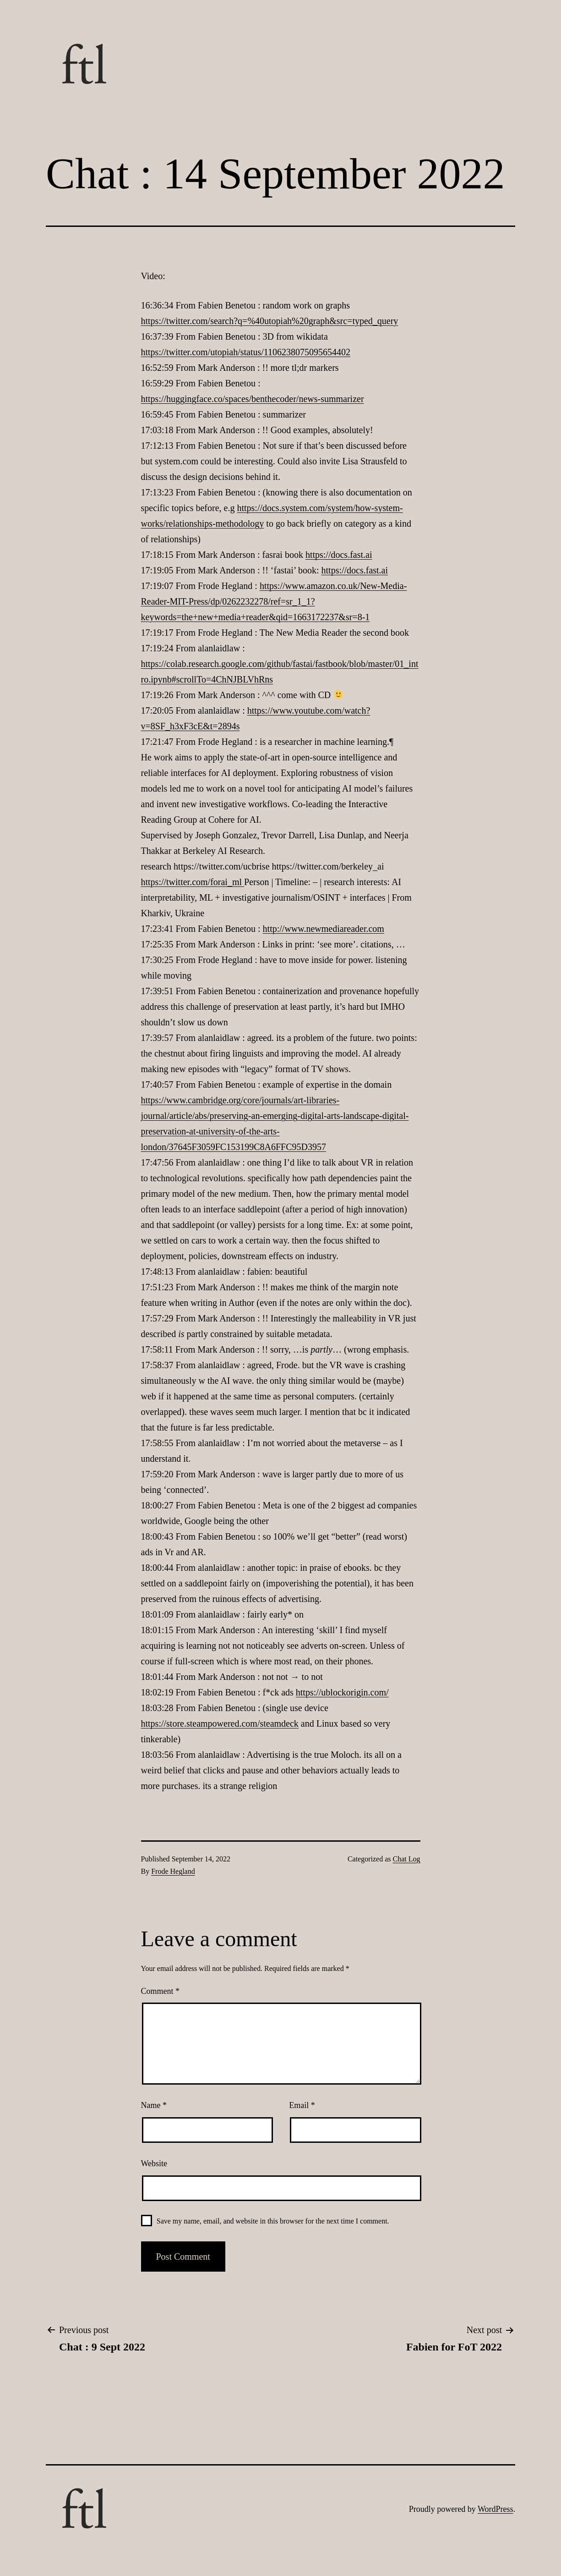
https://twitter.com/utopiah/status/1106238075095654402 (246, 352)
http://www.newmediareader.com (323, 929)
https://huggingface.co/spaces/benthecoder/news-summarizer (252, 399)
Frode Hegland (173, 1871)
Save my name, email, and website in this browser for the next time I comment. (273, 2221)
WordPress (495, 2509)
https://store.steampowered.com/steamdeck (220, 1723)
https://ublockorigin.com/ (342, 1692)
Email (302, 2105)
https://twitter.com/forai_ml (193, 882)
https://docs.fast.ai (338, 555)
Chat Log (406, 1859)
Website (154, 2163)
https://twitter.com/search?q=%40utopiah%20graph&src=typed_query (269, 321)
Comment (160, 1991)
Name (154, 2105)
